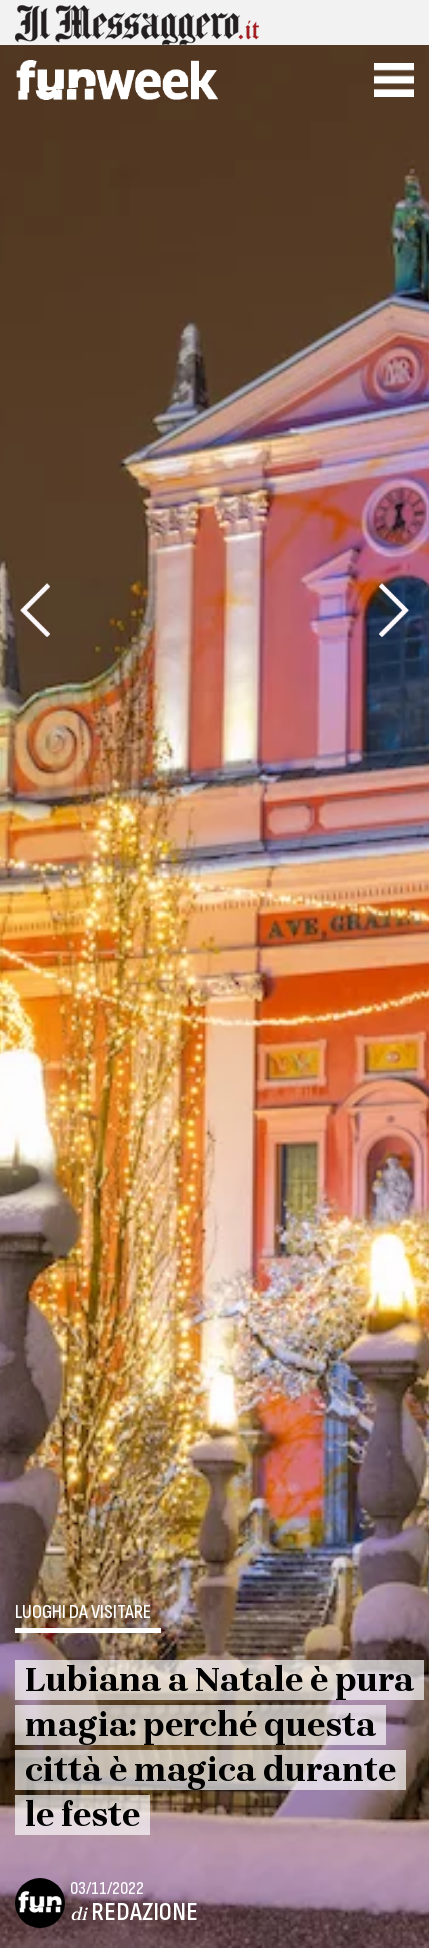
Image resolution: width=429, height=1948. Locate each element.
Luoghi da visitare (83, 1613)
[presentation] (35, 610)
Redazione (144, 1912)
